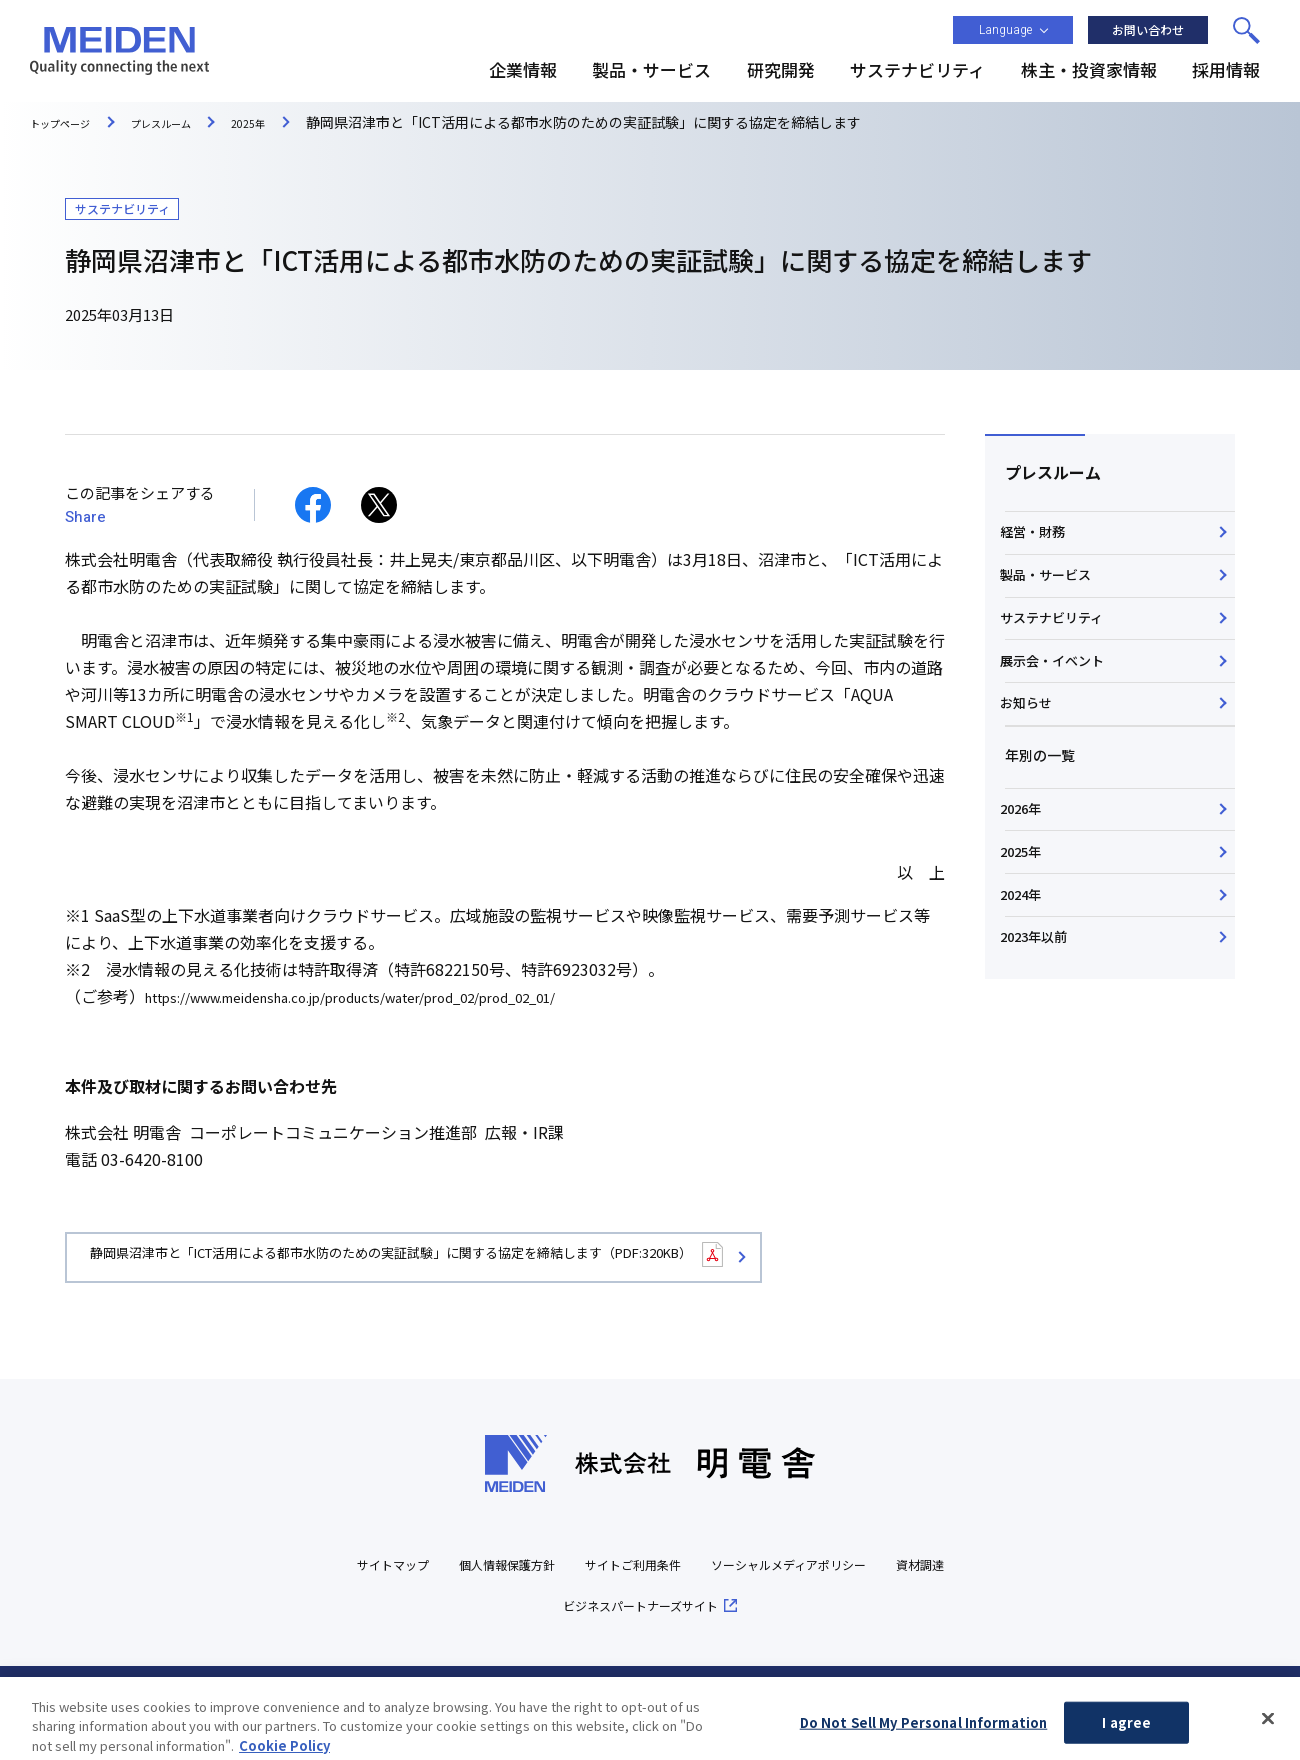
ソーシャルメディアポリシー (860, 1566)
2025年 (1028, 981)
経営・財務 (1040, 542)
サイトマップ (388, 1566)
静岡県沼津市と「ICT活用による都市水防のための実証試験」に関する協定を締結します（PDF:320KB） (494, 1258)
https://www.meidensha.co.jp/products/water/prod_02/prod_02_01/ (401, 996)
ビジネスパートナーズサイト (686, 1607)
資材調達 (529, 1607)
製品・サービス (1054, 604)
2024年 (1028, 1044)
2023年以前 (1042, 1107)
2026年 (1028, 918)
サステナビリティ (1060, 667)
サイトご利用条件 (673, 1566)
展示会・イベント (1061, 730)
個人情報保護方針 (523, 1566)
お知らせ (1033, 793)
